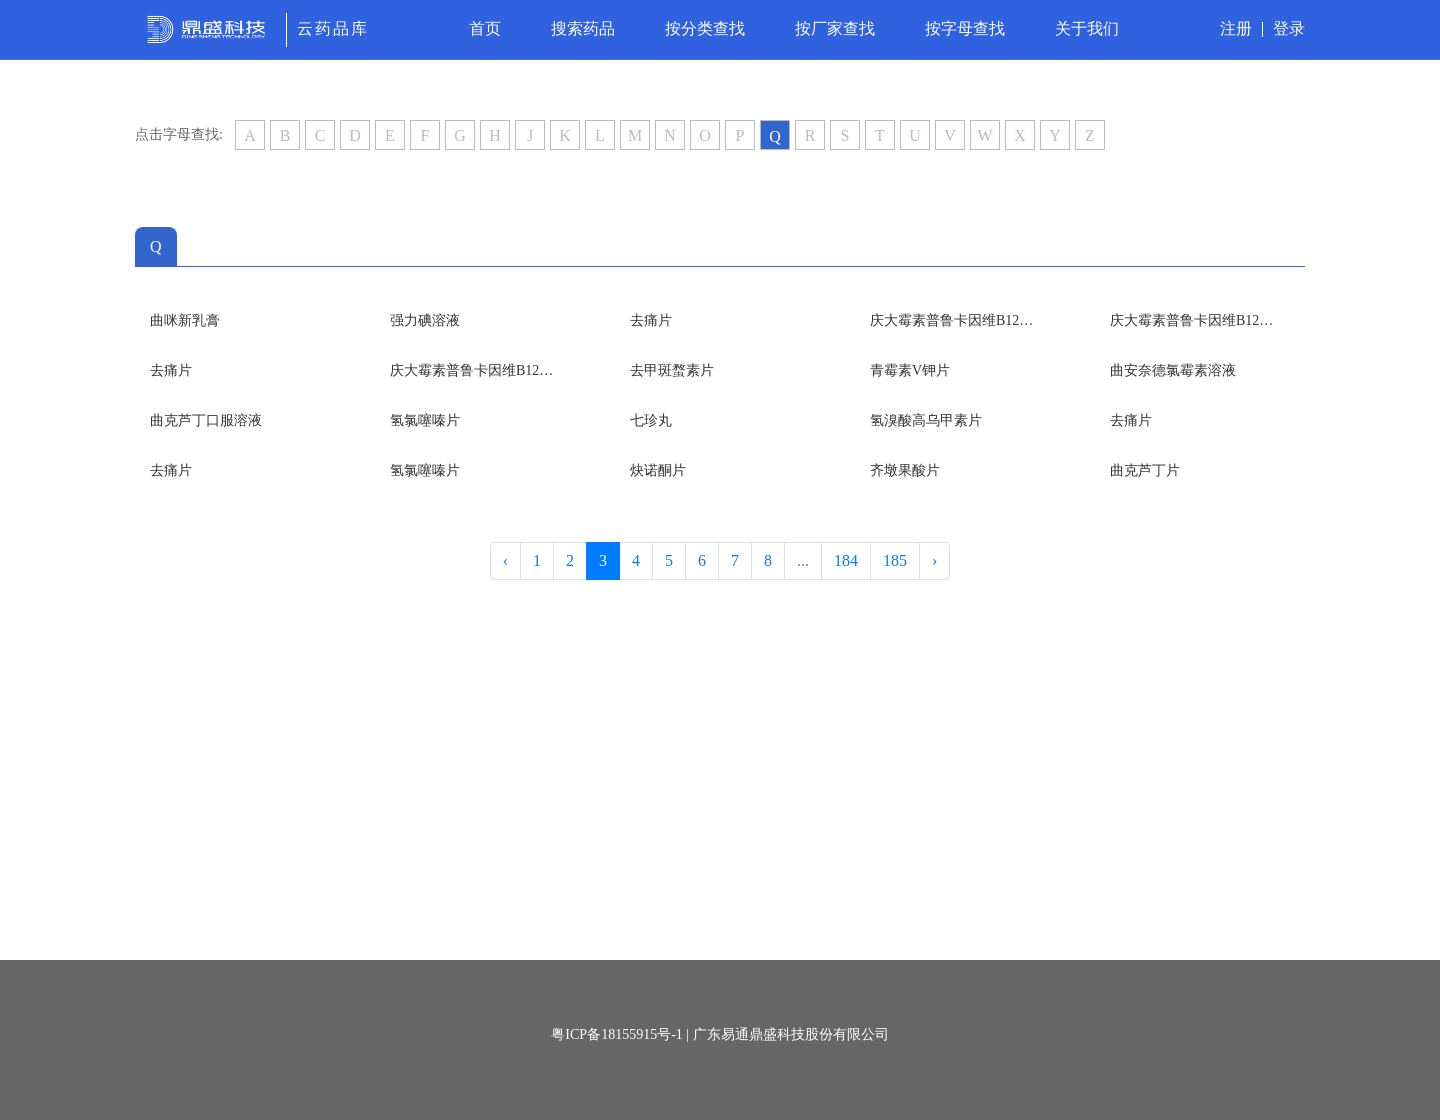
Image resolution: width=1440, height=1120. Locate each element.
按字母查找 (965, 28)
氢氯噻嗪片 (425, 420)
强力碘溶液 (425, 320)
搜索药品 (583, 28)
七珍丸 (651, 420)
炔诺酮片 (658, 470)
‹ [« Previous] (505, 560)
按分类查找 (705, 28)
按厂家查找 (835, 28)
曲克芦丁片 (1145, 470)
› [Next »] (934, 560)
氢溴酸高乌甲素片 (926, 420)
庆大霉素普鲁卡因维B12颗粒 (955, 320)
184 (846, 560)
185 (895, 560)
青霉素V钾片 (910, 370)
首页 (485, 28)
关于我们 (1087, 28)
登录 (1289, 28)
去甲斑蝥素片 (672, 370)
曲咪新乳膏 (185, 320)
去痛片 (651, 320)
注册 (1236, 28)
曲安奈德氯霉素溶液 (1173, 370)
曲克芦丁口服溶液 (206, 420)
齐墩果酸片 (905, 470)
